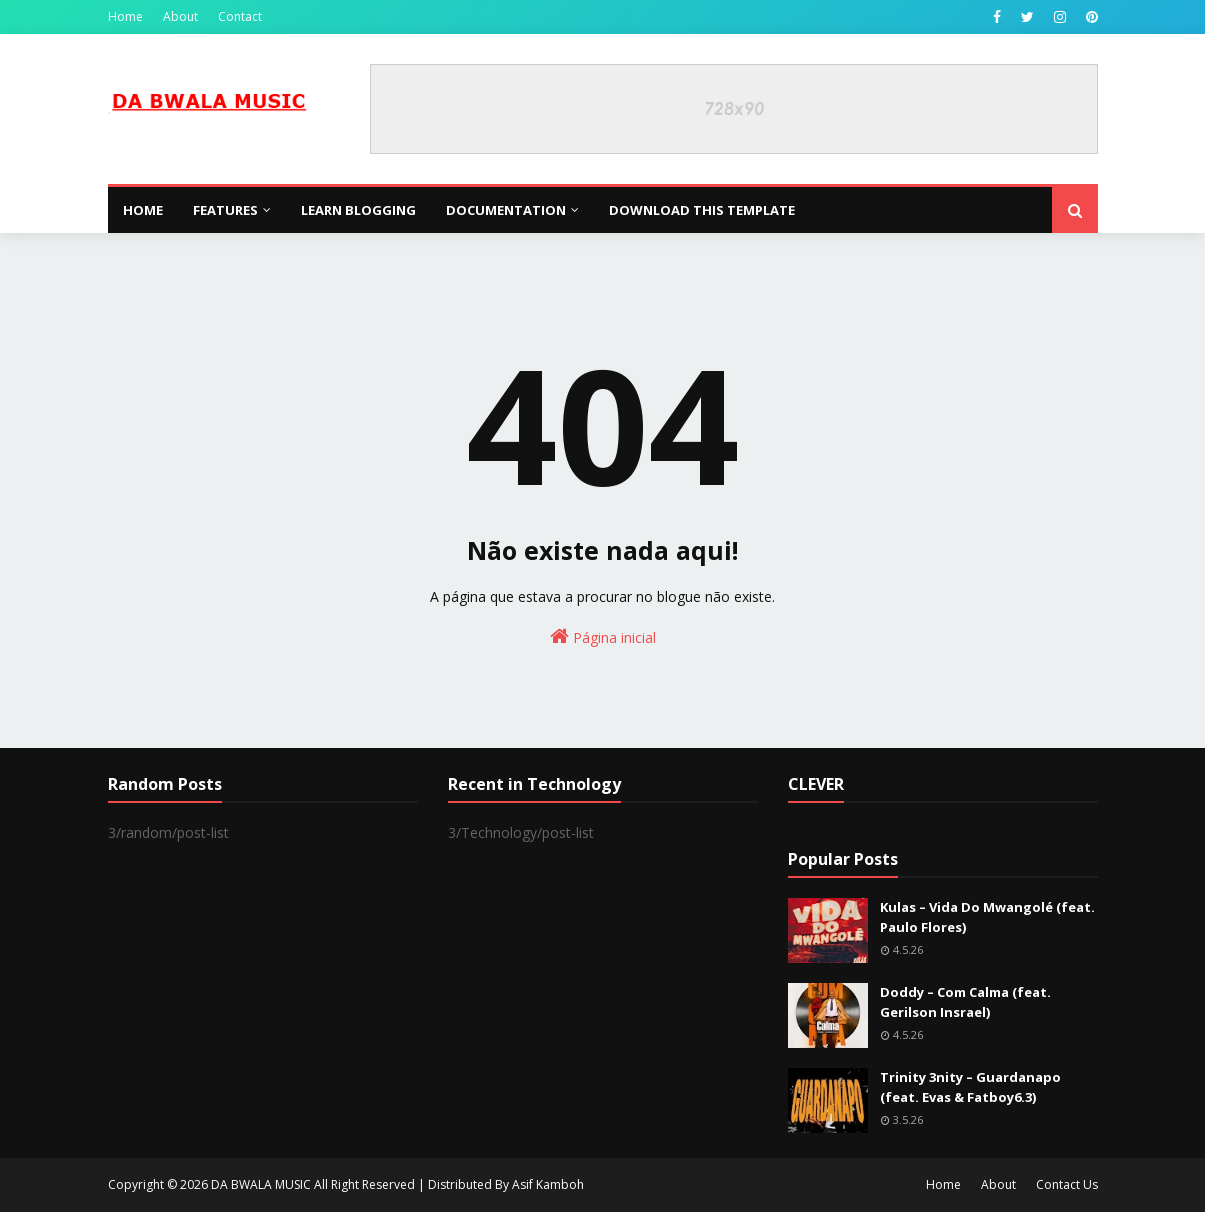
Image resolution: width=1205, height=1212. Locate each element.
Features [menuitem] (225, 210)
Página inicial (603, 636)
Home (125, 16)
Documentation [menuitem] (506, 210)
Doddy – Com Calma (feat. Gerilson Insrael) (965, 1002)
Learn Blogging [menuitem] (358, 210)
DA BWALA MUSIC (261, 1184)
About (180, 16)
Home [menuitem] (143, 210)
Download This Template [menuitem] (702, 210)
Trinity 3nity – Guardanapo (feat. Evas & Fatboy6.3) (970, 1087)
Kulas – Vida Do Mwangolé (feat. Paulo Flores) (987, 917)
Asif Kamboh (548, 1184)
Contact (240, 16)
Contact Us (1067, 1184)
